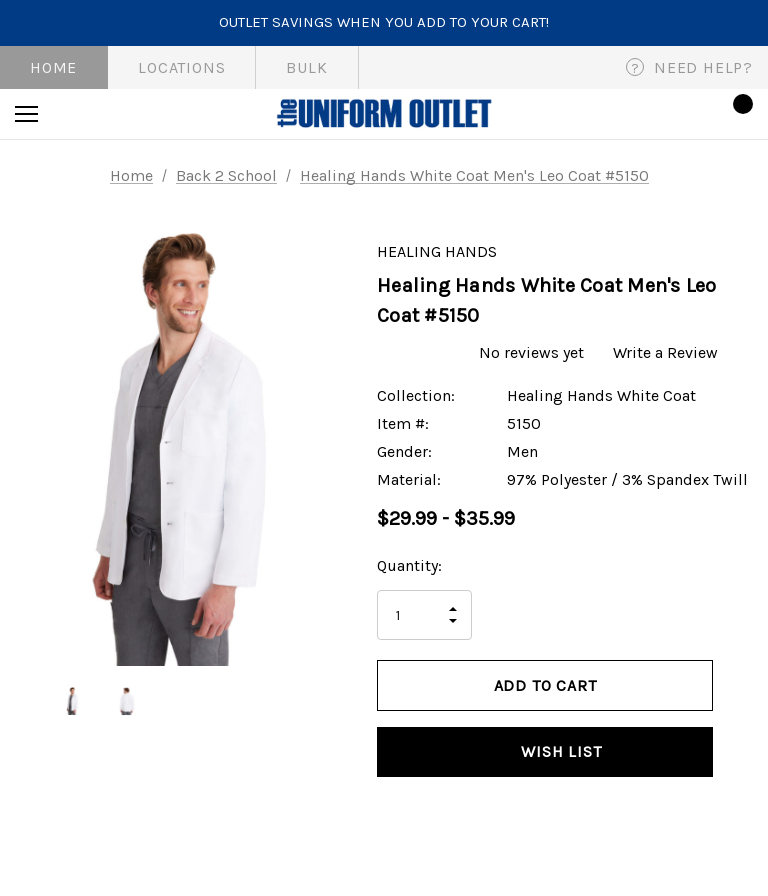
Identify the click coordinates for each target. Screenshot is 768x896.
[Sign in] (679, 113)
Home (53, 67)
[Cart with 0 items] (737, 114)
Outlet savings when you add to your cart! (384, 22)
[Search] (81, 114)
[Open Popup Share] (743, 720)
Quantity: (409, 565)
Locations (181, 67)
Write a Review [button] (665, 352)
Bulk (306, 67)
